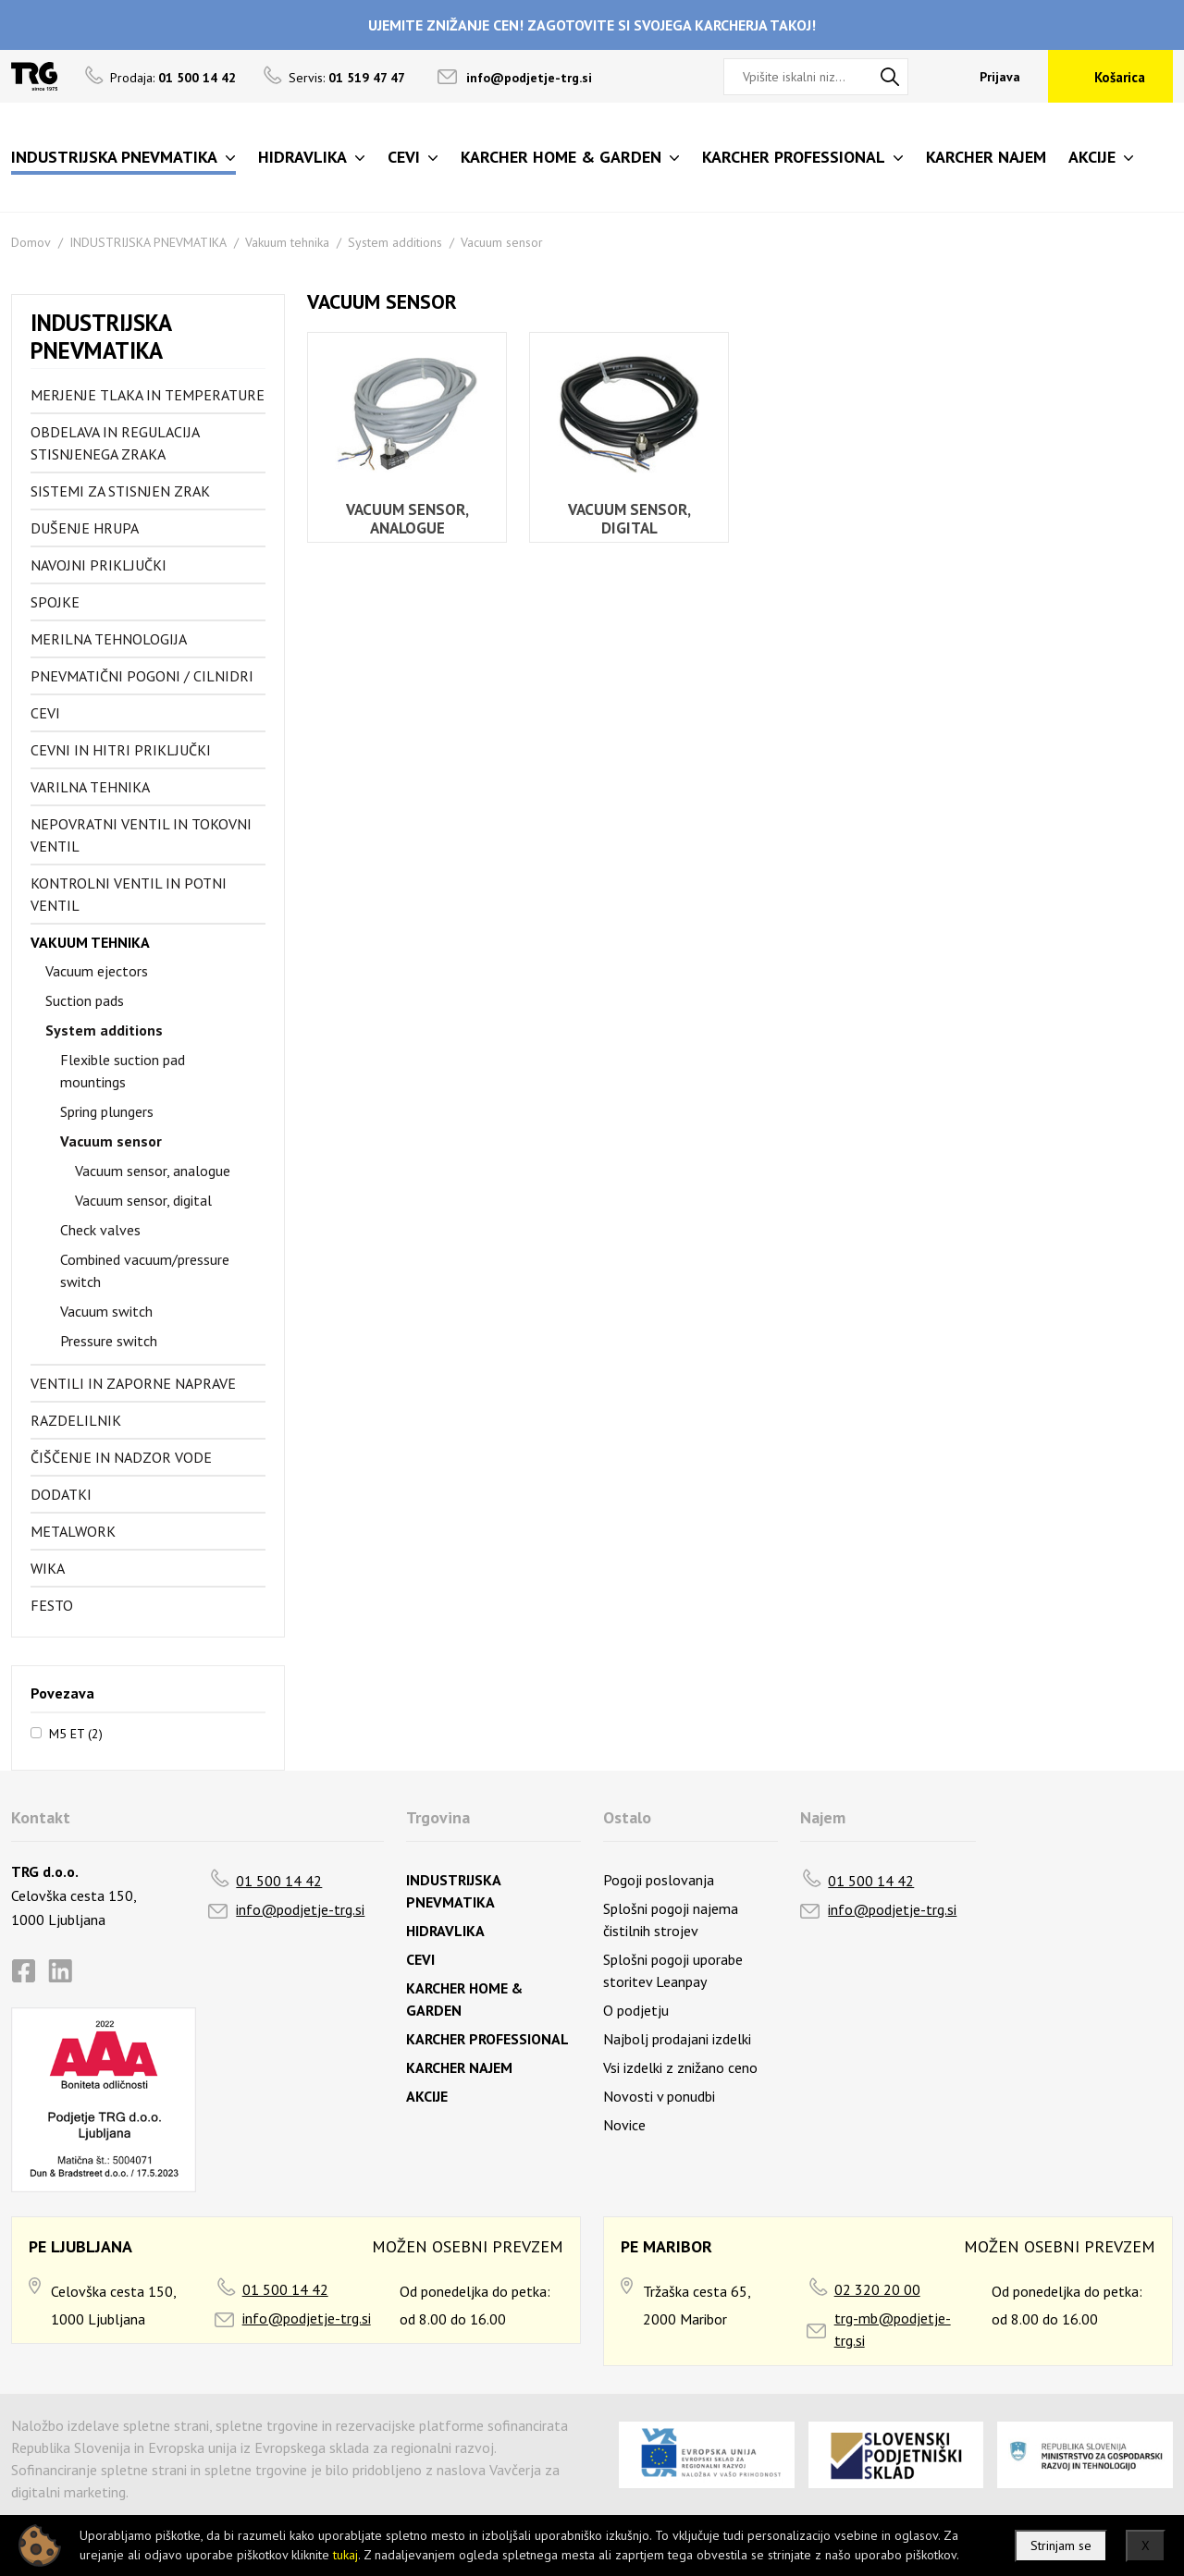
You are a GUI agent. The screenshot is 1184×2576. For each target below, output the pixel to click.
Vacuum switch (106, 1311)
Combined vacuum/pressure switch (144, 1270)
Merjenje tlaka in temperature (148, 395)
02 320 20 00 (877, 2289)
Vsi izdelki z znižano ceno (680, 2067)
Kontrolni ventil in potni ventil (129, 894)
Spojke (55, 602)
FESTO (52, 1605)
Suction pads (84, 1000)
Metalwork (73, 1531)
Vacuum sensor (502, 242)
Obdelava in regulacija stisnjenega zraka (115, 443)
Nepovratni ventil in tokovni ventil (141, 835)
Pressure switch (108, 1340)
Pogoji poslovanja (658, 1880)
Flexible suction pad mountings (122, 1070)
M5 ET (76, 1732)
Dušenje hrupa (85, 528)
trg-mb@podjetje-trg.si (892, 2329)
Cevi (45, 713)
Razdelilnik (76, 1420)
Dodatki (61, 1494)
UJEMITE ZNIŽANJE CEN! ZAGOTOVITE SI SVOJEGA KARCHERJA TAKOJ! (592, 25)
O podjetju (636, 2010)
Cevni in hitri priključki (121, 750)
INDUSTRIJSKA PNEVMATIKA (148, 242)
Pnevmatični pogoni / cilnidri (142, 676)
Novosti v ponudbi (659, 2096)
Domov (31, 242)
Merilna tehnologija (109, 639)
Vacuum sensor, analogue (152, 1170)
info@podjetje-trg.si (529, 77)
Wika (48, 1568)
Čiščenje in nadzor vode (121, 1457)
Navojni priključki (98, 565)
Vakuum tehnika (287, 242)
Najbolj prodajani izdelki (677, 2039)
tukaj (345, 2554)
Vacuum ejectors (96, 971)
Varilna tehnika (90, 787)
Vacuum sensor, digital (143, 1200)
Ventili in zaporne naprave (133, 1383)
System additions (395, 242)
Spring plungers (107, 1111)
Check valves (100, 1230)
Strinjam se (1061, 2545)
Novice (624, 2125)
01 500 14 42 (279, 1880)
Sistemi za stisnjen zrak (120, 491)
